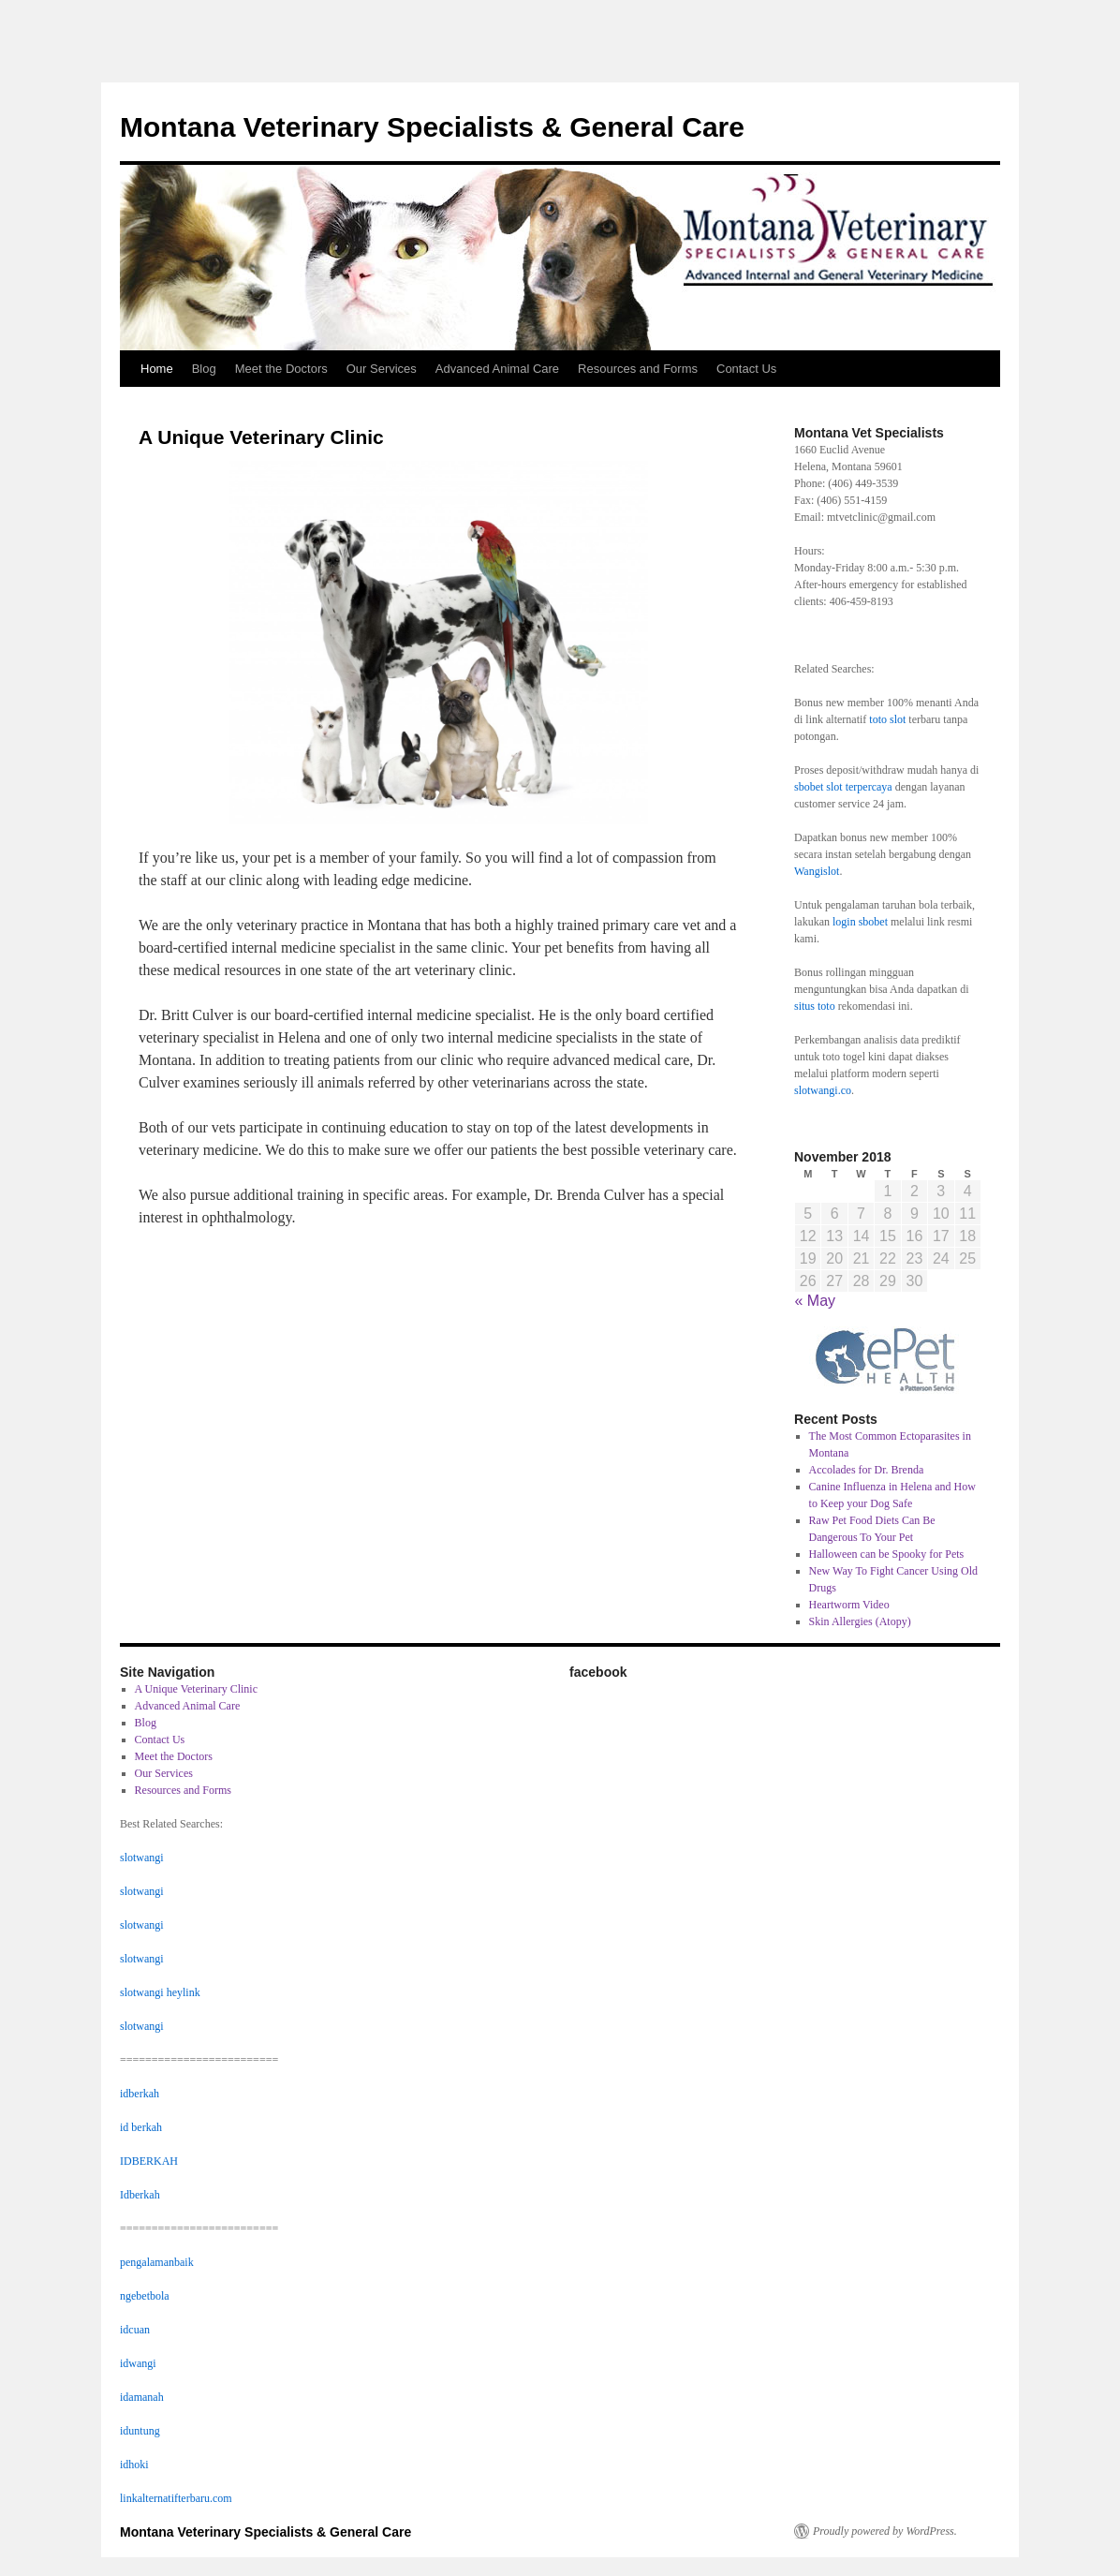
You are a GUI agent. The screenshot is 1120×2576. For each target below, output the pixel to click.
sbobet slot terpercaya (843, 786)
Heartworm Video (849, 1604)
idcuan (135, 2329)
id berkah (141, 2127)
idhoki (134, 2464)
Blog (204, 369)
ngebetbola (144, 2295)
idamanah (142, 2397)
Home (156, 369)
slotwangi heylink (160, 1992)
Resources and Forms (638, 369)
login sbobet (860, 921)
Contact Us (746, 369)
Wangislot (816, 871)
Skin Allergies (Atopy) (860, 1621)
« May (815, 1301)
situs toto (814, 1006)
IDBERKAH (149, 2161)
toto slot (887, 719)
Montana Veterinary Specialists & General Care (432, 126)
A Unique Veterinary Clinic (196, 1688)
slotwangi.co (822, 1090)
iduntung (140, 2430)
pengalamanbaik (157, 2262)
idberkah (139, 2093)
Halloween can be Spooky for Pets (887, 1554)
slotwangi (142, 1857)
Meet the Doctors (281, 369)
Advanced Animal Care (497, 369)
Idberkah (140, 2194)
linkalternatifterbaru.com (176, 2498)
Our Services (381, 369)
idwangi (138, 2363)
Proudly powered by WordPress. (885, 2531)
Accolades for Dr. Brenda (866, 1469)
